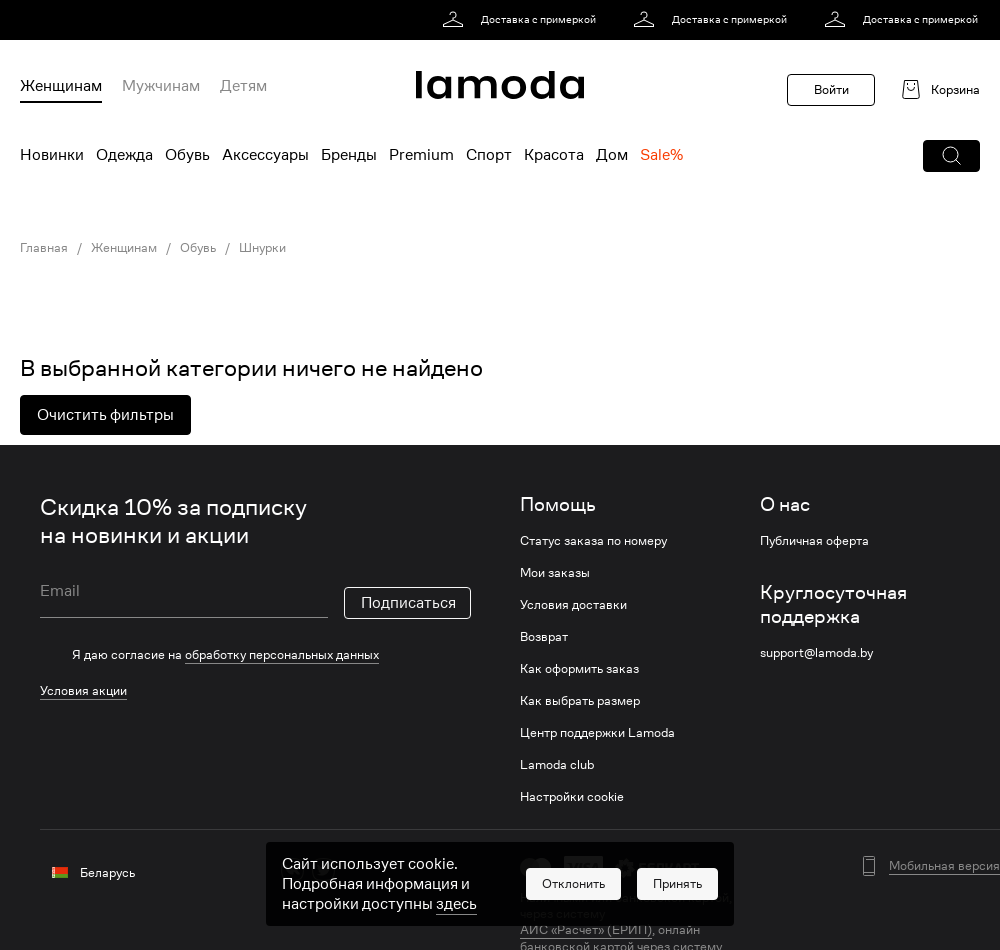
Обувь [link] (198, 248)
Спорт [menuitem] (489, 155)
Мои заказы (555, 573)
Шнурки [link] (262, 248)
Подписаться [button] (408, 603)
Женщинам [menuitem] (61, 86)
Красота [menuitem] (554, 155)
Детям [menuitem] (243, 86)
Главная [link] (44, 248)
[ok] (354, 869)
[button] (951, 156)
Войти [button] (831, 89)
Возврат (544, 637)
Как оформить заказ (579, 669)
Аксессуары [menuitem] (265, 155)
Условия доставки (573, 605)
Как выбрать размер (580, 701)
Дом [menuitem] (612, 155)
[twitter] (323, 869)
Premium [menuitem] (421, 155)
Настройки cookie (572, 797)
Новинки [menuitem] (52, 155)
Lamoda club (557, 765)
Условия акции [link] (83, 690)
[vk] (292, 869)
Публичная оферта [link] (814, 541)
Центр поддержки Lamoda (597, 733)
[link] (522, 20)
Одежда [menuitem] (124, 155)
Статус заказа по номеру (593, 541)
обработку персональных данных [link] (282, 654)
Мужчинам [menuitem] (161, 86)
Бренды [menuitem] (349, 155)
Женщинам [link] (124, 248)
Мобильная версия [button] (944, 866)
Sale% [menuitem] (661, 155)
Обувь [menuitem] (187, 155)
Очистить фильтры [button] (105, 415)
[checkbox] (255, 655)
